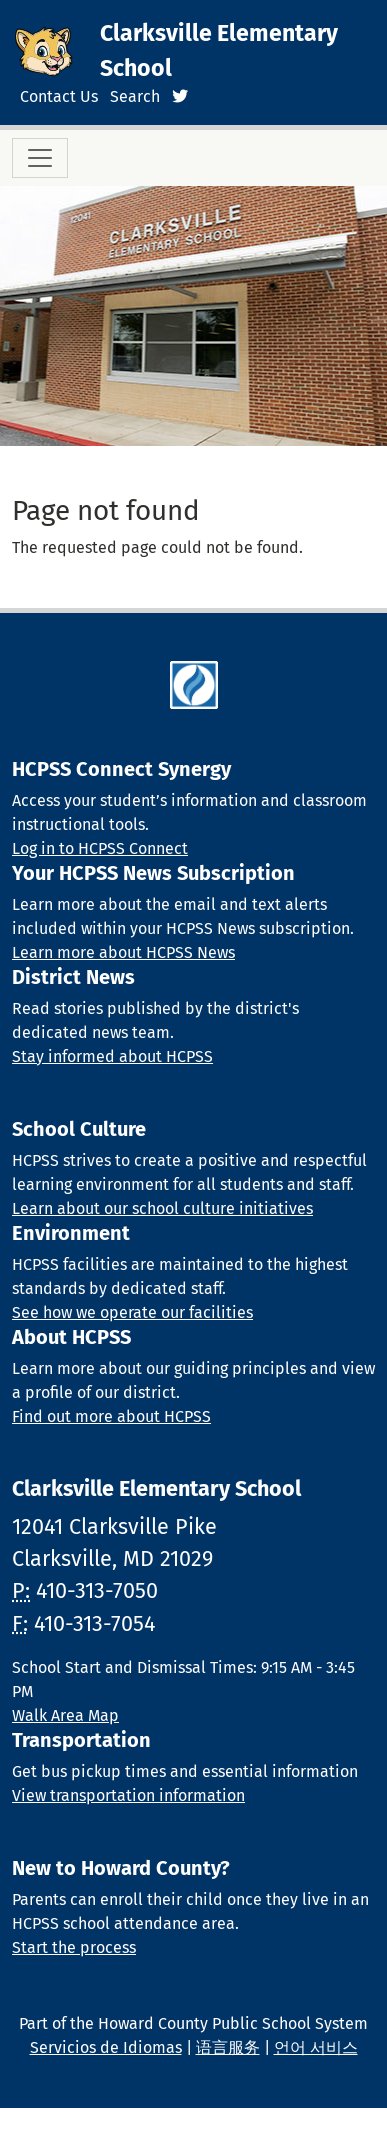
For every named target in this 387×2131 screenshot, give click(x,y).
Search (135, 96)
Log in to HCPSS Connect (100, 848)
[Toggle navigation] (40, 158)
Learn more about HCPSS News (123, 952)
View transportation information (128, 1795)
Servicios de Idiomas (106, 2047)
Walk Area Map (65, 1715)
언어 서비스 (316, 2047)
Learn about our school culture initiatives (162, 1208)
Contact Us (59, 96)
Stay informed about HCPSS (112, 1056)
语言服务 (228, 2047)
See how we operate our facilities (132, 1312)
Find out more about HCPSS (111, 1416)
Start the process (74, 1947)
